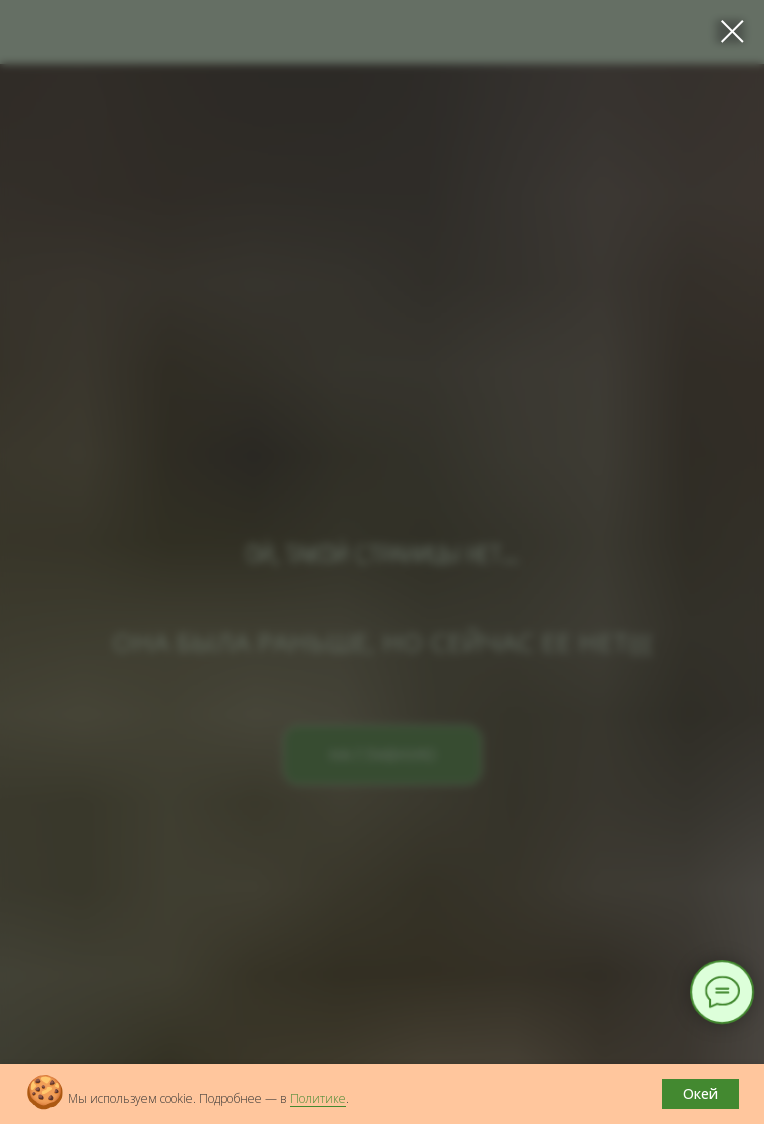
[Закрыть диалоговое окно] (732, 31)
